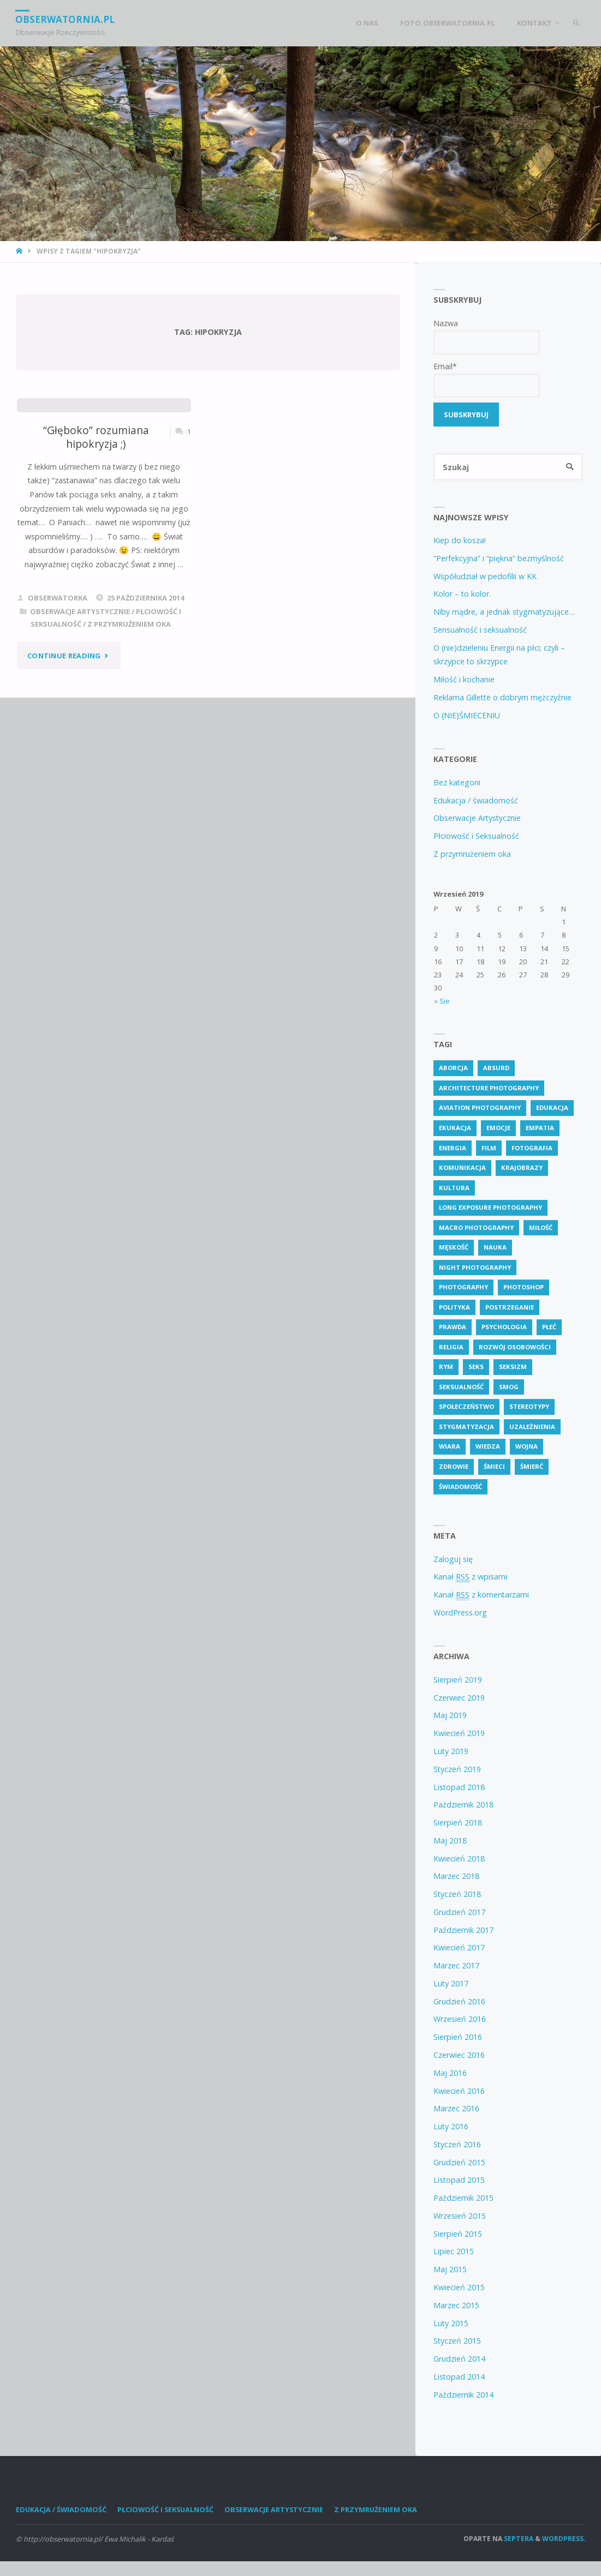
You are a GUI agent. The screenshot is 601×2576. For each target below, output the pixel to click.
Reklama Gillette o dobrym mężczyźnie (502, 698)
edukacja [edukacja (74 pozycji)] (552, 1108)
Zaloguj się (453, 1559)
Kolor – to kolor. (462, 594)
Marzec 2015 (456, 2305)
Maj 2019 (450, 1715)
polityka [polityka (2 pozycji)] (454, 1307)
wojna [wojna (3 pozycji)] (526, 1447)
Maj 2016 (450, 2073)
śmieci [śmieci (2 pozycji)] (494, 1467)
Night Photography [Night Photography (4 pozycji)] (475, 1267)
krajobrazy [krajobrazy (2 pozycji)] (522, 1168)
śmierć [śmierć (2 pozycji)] (531, 1467)
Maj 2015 (450, 2270)
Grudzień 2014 (459, 2359)
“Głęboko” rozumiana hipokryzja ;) (96, 437)
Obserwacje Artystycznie (80, 611)
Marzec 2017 (456, 1966)
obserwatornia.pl (66, 19)
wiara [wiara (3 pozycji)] (449, 1447)
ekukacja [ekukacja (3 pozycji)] (455, 1128)
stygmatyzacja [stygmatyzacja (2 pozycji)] (466, 1427)
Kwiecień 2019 (459, 1733)
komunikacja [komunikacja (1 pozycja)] (462, 1168)
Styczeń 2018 (457, 1894)
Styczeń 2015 (457, 2341)
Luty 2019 (450, 1751)
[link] (575, 23)
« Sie (442, 1001)
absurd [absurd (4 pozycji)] (496, 1068)
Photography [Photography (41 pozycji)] (463, 1287)
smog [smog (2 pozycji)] (509, 1387)
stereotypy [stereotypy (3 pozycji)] (529, 1407)
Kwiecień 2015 (459, 2288)
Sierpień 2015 (457, 2234)
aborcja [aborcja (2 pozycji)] (453, 1068)
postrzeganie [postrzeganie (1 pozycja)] (509, 1307)
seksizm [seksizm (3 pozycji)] (513, 1367)
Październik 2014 (463, 2394)
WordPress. (564, 2539)
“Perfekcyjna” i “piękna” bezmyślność (498, 559)
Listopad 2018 (459, 1787)
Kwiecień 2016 (459, 2091)
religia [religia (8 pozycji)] (451, 1347)
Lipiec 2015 (453, 2252)
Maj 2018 (450, 1841)
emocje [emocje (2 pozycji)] (498, 1128)
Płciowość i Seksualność (476, 836)
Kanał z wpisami (470, 1577)
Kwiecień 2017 (459, 1948)
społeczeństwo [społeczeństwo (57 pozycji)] (466, 1407)
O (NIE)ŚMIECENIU (466, 715)
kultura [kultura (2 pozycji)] (454, 1188)
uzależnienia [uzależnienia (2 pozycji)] (532, 1427)
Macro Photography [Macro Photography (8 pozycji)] (476, 1227)
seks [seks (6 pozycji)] (476, 1367)
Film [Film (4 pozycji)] (488, 1148)
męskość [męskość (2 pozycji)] (453, 1248)
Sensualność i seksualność (480, 630)
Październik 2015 (463, 2198)
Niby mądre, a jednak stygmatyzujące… (504, 612)
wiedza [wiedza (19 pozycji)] (487, 1447)
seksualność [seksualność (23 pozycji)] (461, 1387)
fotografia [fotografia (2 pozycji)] (531, 1148)
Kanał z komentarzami (481, 1595)
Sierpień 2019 (457, 1680)
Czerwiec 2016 (459, 2055)
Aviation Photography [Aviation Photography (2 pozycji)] (480, 1108)
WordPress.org (460, 1613)
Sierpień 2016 (457, 2037)
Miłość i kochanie (464, 680)
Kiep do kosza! (459, 541)
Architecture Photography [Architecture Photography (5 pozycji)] (489, 1088)
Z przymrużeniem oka (129, 624)
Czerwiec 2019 (459, 1697)
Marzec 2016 (456, 2109)
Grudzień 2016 (459, 2001)
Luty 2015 (450, 2323)
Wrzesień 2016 (459, 2019)
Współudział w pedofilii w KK (485, 576)
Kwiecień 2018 (459, 1858)
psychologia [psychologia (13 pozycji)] (504, 1327)
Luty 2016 (450, 2127)
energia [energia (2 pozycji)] (452, 1148)
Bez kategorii (456, 782)
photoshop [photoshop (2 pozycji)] (523, 1287)
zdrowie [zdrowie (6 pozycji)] (453, 1467)
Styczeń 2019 (457, 1769)
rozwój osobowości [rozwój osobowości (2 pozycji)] (515, 1347)
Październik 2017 (463, 1930)
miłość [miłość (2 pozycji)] (540, 1227)
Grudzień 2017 (459, 1912)
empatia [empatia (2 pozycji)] (540, 1128)
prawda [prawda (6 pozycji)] (452, 1327)
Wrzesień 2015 (459, 2216)
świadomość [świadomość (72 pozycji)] (460, 1486)
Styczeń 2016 (457, 2145)
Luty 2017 (450, 1984)
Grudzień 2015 (459, 2162)
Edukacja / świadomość (475, 800)
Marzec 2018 (456, 1876)
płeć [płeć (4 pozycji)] (549, 1327)
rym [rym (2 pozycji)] (446, 1367)
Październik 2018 (463, 1805)
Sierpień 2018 (457, 1823)
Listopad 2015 (459, 2180)
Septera (517, 2539)
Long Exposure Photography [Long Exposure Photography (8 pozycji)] (490, 1208)
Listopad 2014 (459, 2376)
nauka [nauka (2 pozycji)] (495, 1248)
